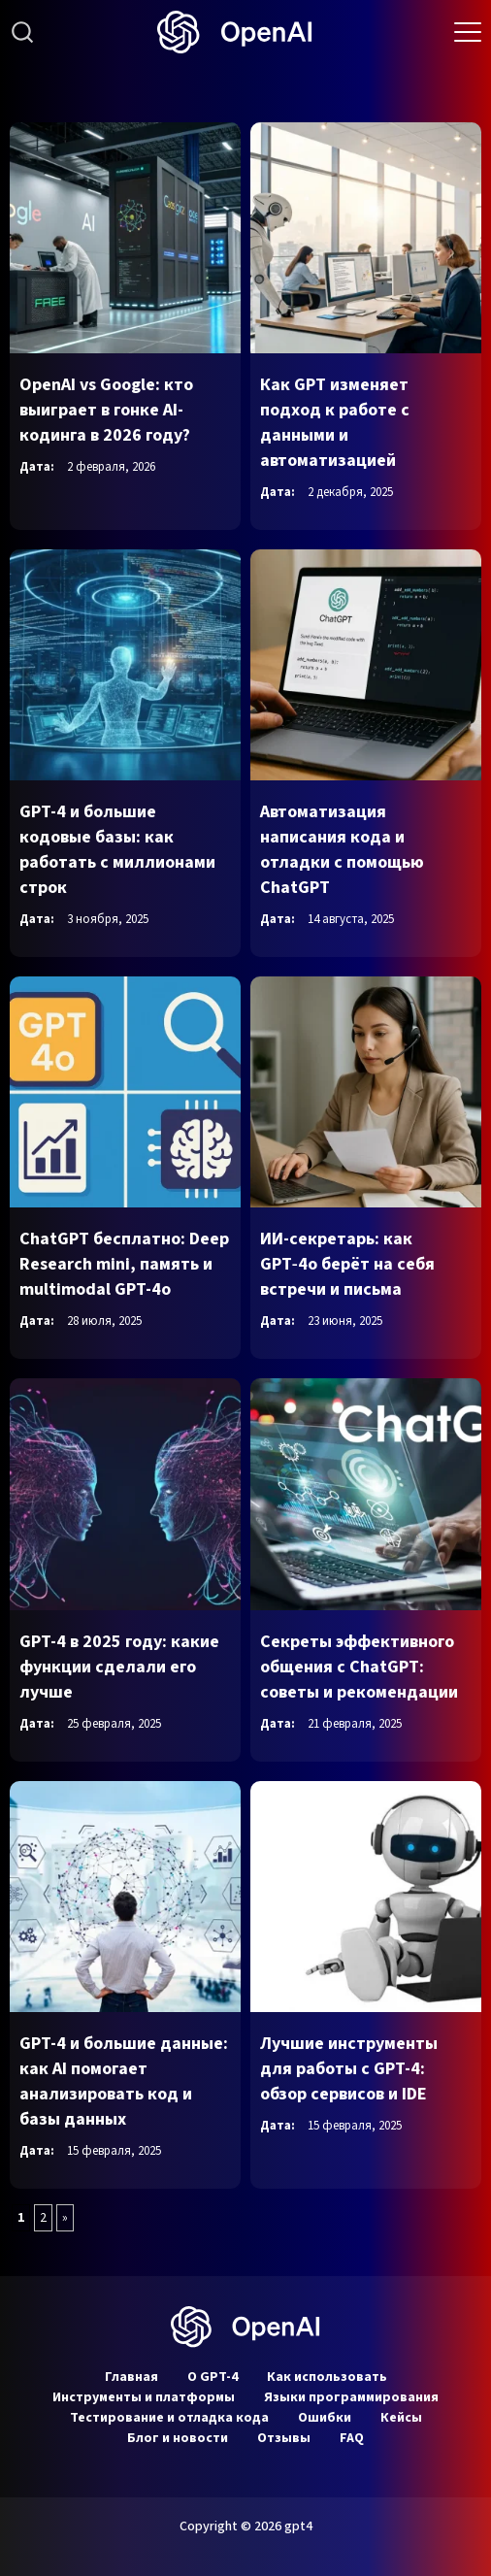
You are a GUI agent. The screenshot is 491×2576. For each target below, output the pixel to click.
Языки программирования (351, 2397)
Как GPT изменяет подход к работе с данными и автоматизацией (334, 423)
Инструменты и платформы (143, 2397)
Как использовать (327, 2377)
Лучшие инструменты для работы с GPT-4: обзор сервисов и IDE (349, 2068)
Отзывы (284, 2438)
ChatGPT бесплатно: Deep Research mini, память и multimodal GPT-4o (124, 1264)
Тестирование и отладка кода (169, 2417)
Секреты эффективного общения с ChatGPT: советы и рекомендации (359, 1667)
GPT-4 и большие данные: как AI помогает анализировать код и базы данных (123, 2081)
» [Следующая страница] (65, 2218)
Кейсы (401, 2417)
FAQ (352, 2438)
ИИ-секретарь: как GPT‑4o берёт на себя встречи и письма (347, 1264)
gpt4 (298, 2526)
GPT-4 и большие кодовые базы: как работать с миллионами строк (117, 850)
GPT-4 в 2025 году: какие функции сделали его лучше (119, 1667)
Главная (131, 2377)
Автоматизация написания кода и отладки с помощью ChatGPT (342, 850)
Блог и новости (177, 2438)
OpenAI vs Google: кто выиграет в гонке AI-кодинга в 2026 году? (106, 410)
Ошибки (324, 2417)
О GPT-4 (212, 2377)
